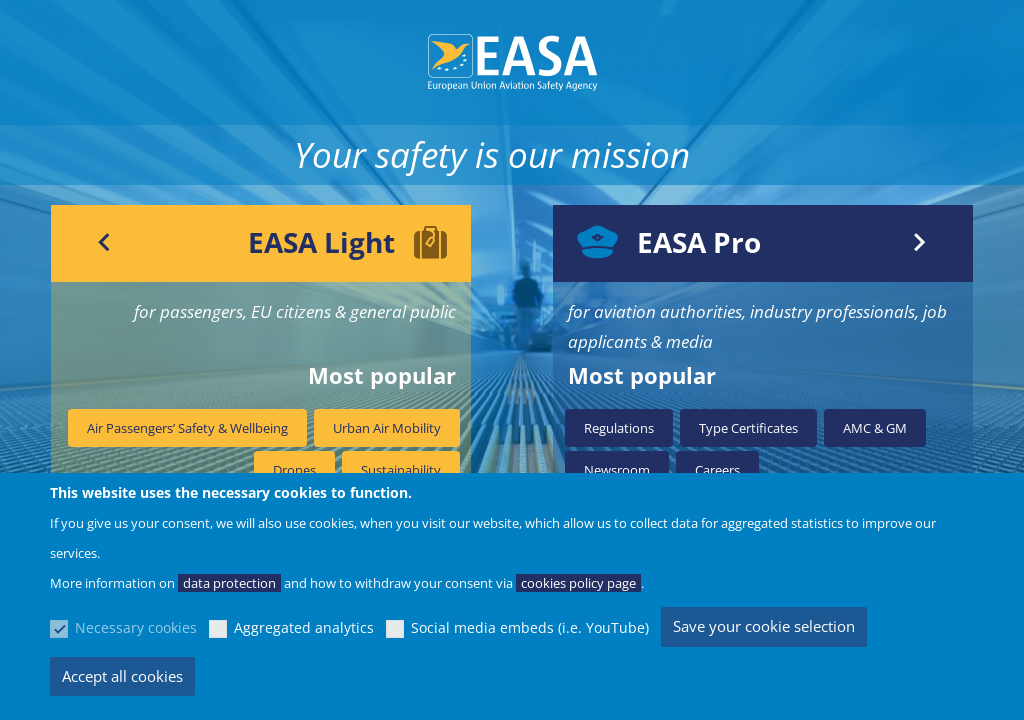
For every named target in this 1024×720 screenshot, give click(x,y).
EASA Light (321, 242)
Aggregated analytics (304, 627)
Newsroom (617, 470)
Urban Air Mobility (387, 428)
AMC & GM (875, 428)
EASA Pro (699, 242)
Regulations (619, 428)
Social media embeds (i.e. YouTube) (530, 627)
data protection (229, 583)
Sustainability (401, 470)
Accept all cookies (122, 676)
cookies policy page (578, 583)
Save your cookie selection (764, 626)
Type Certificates (748, 428)
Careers (717, 470)
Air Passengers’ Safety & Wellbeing (187, 428)
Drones (294, 470)
